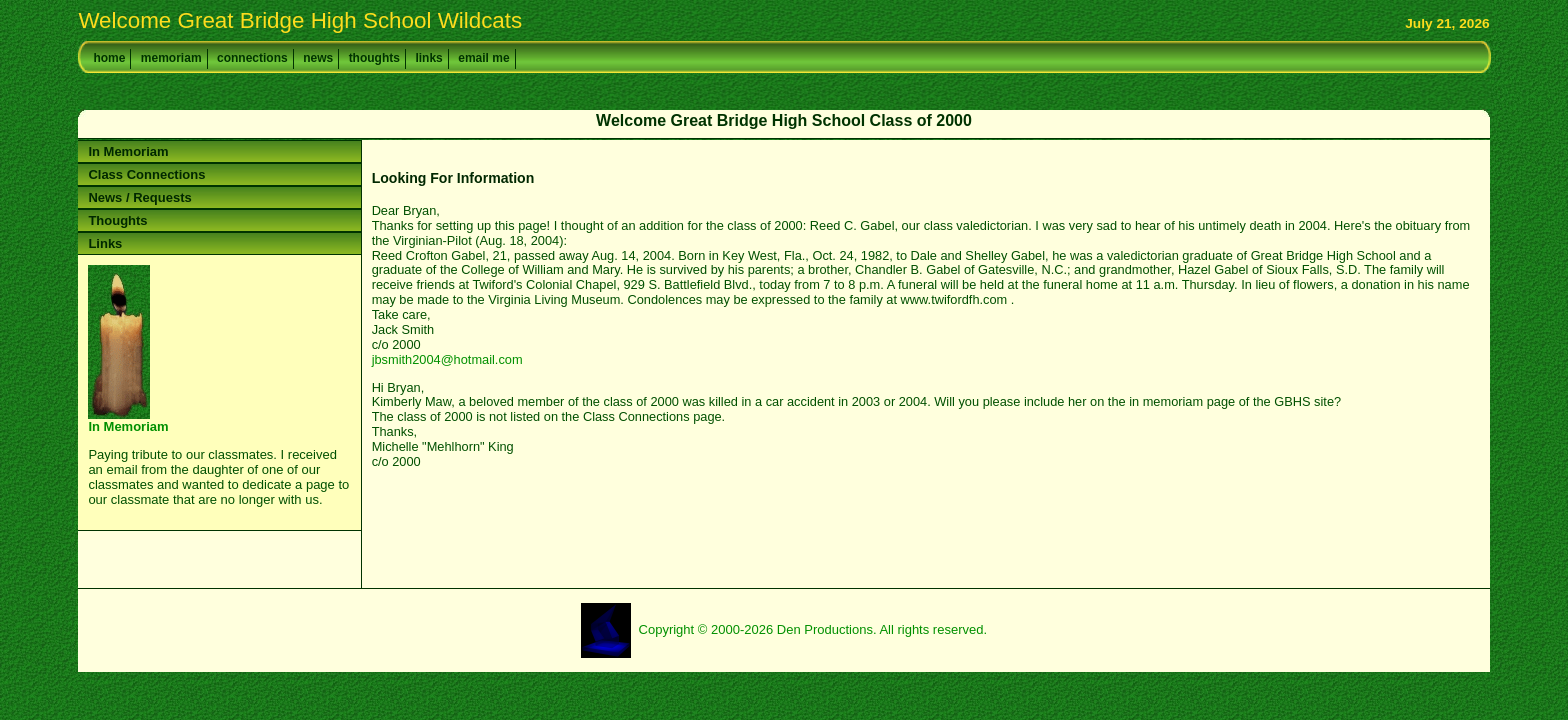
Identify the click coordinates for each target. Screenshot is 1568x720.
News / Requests (139, 197)
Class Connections (146, 174)
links (428, 58)
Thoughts (117, 220)
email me (483, 58)
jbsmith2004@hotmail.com (447, 359)
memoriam (171, 58)
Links (105, 243)
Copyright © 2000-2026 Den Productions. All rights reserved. (813, 629)
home (109, 58)
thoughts (374, 58)
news (318, 58)
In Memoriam (128, 151)
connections (252, 58)
